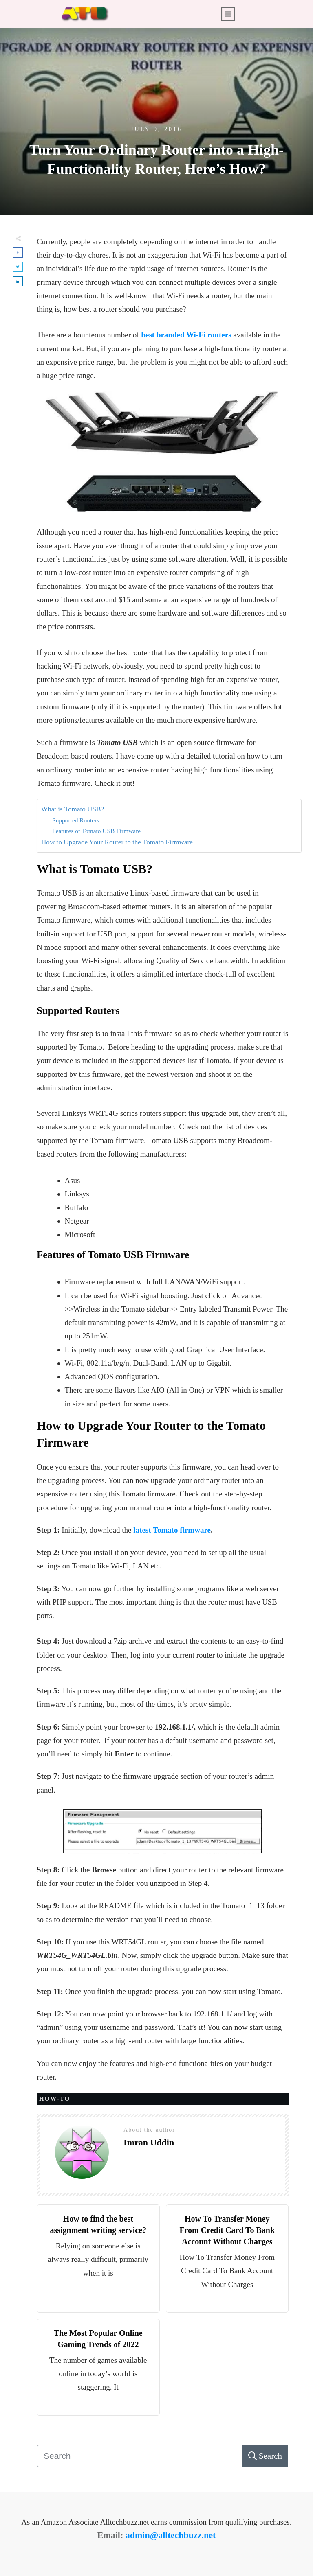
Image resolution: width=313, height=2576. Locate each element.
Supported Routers (75, 820)
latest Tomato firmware (171, 1530)
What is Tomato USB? (72, 809)
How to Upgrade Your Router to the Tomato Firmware (117, 842)
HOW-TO (54, 2098)
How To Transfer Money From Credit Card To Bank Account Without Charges (227, 2230)
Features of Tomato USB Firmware (96, 830)
